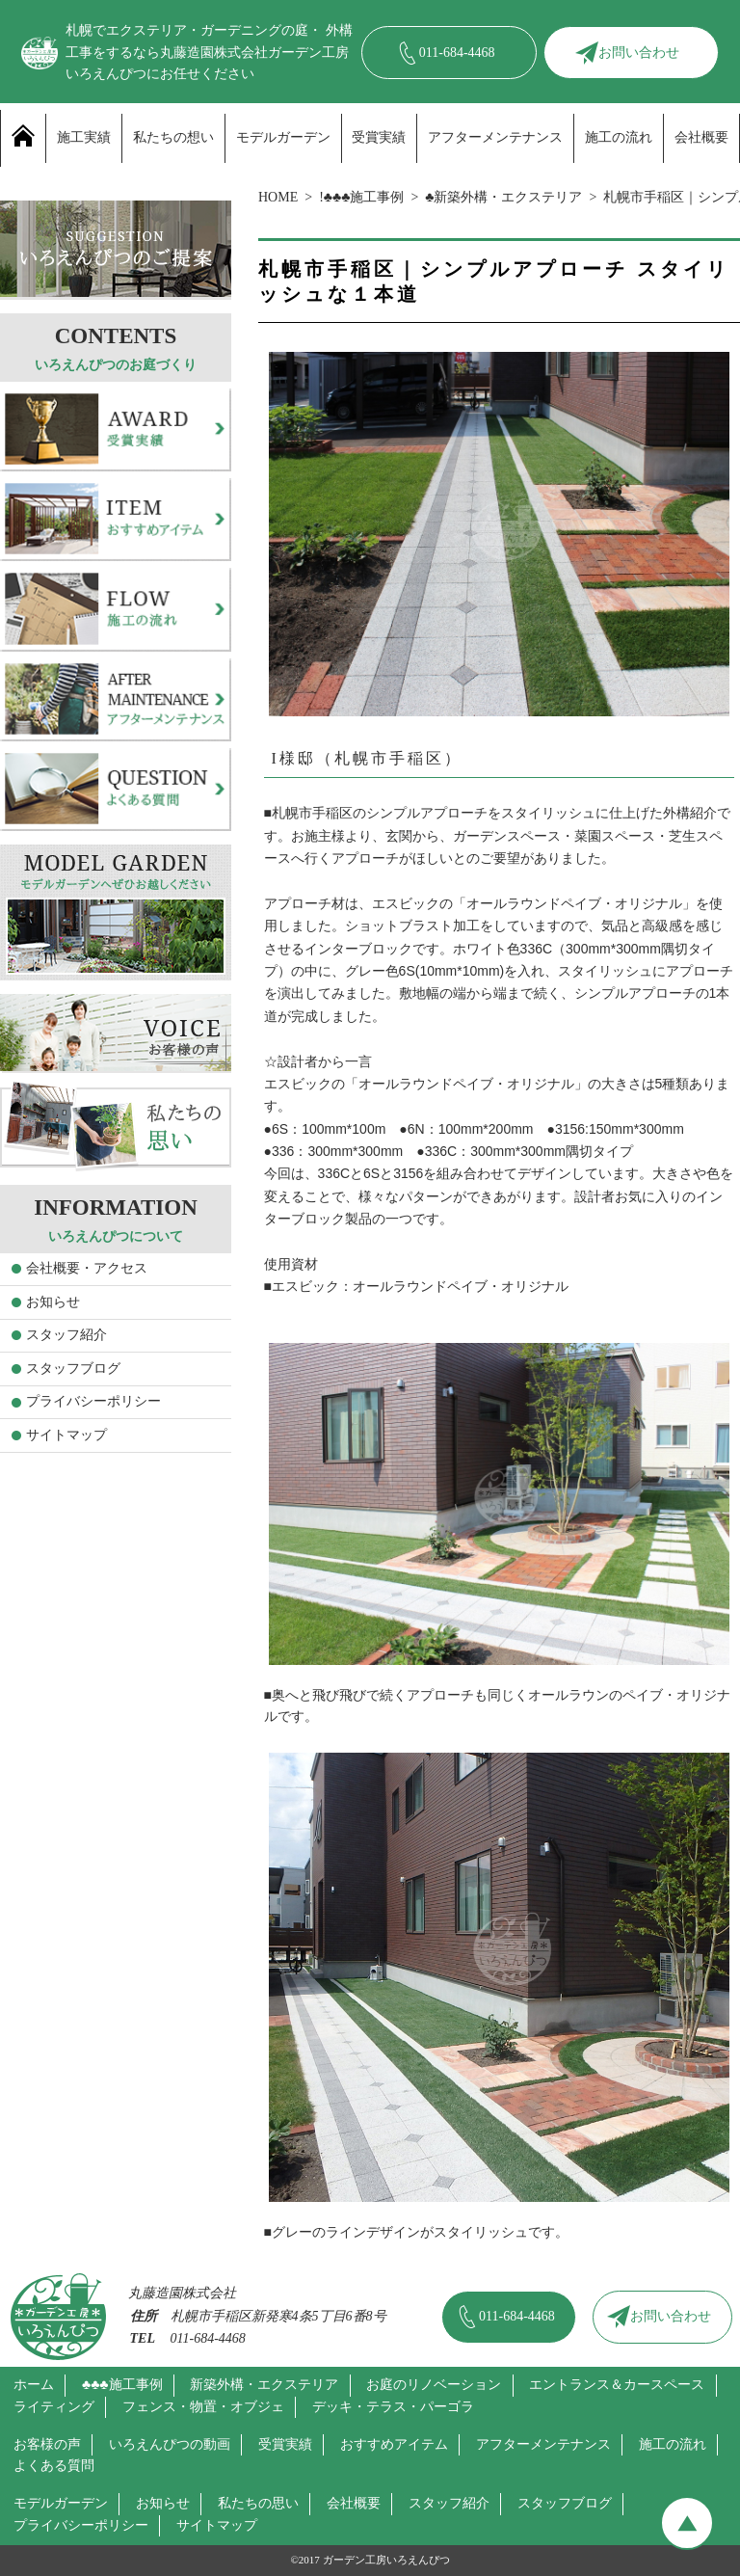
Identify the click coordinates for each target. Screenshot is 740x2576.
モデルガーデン (283, 137)
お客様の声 (47, 2444)
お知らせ (53, 1302)
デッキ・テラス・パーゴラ (393, 2407)
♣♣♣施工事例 (122, 2384)
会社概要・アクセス (86, 1268)
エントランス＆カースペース (616, 2384)
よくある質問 (53, 2465)
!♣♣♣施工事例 (361, 197)
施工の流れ (618, 137)
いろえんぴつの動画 (169, 2444)
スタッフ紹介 (66, 1335)
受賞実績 (379, 137)
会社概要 (701, 137)
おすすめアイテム (394, 2444)
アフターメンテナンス (495, 137)
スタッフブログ (73, 1368)
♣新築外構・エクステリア (503, 197)
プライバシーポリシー (93, 1401)
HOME (278, 197)
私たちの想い (173, 137)
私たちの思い (258, 2503)
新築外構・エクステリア (264, 2384)
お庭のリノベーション (433, 2384)
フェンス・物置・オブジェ (203, 2407)
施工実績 (84, 137)
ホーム (33, 2384)
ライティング (53, 2407)
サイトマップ (66, 1435)
